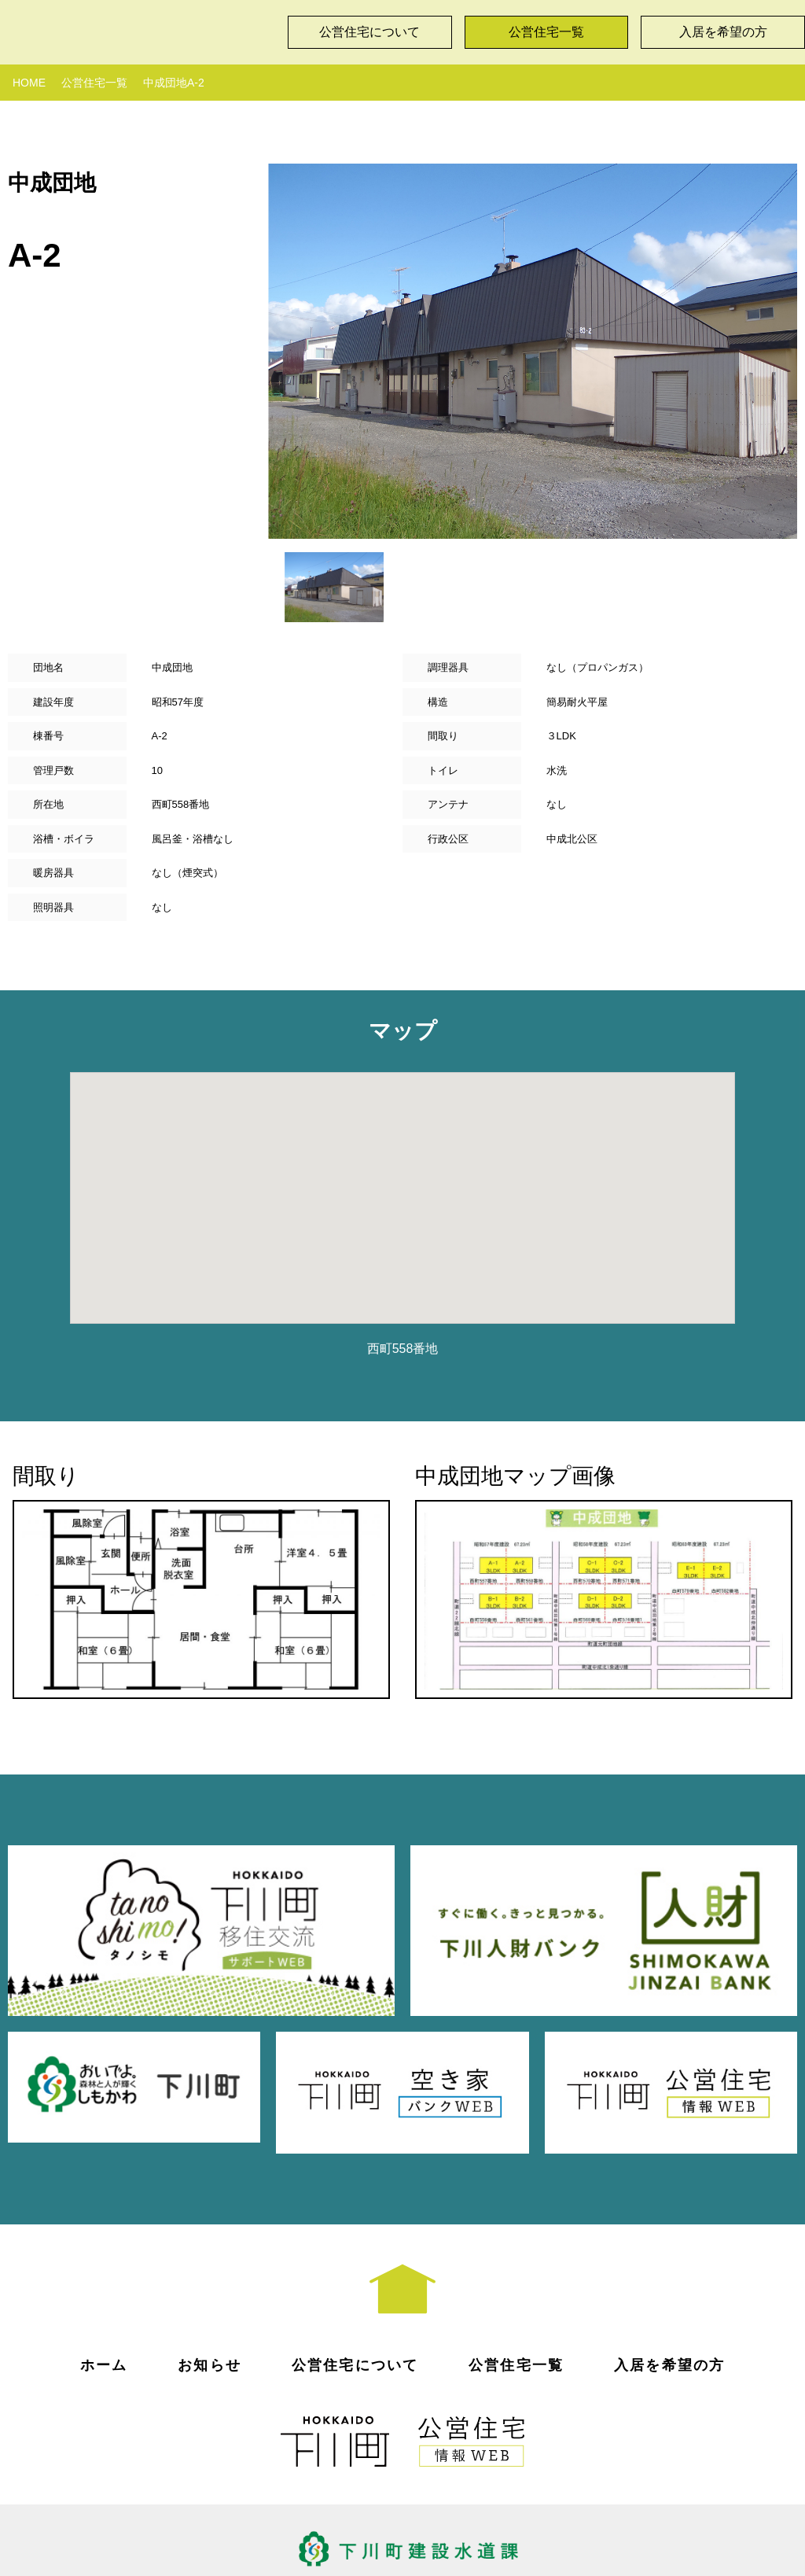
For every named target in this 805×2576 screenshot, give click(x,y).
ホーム (103, 2318)
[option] (532, 351)
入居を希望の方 (669, 2318)
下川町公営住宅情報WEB (137, 28)
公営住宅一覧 (546, 32)
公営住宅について (369, 32)
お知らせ (209, 2318)
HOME (29, 82)
